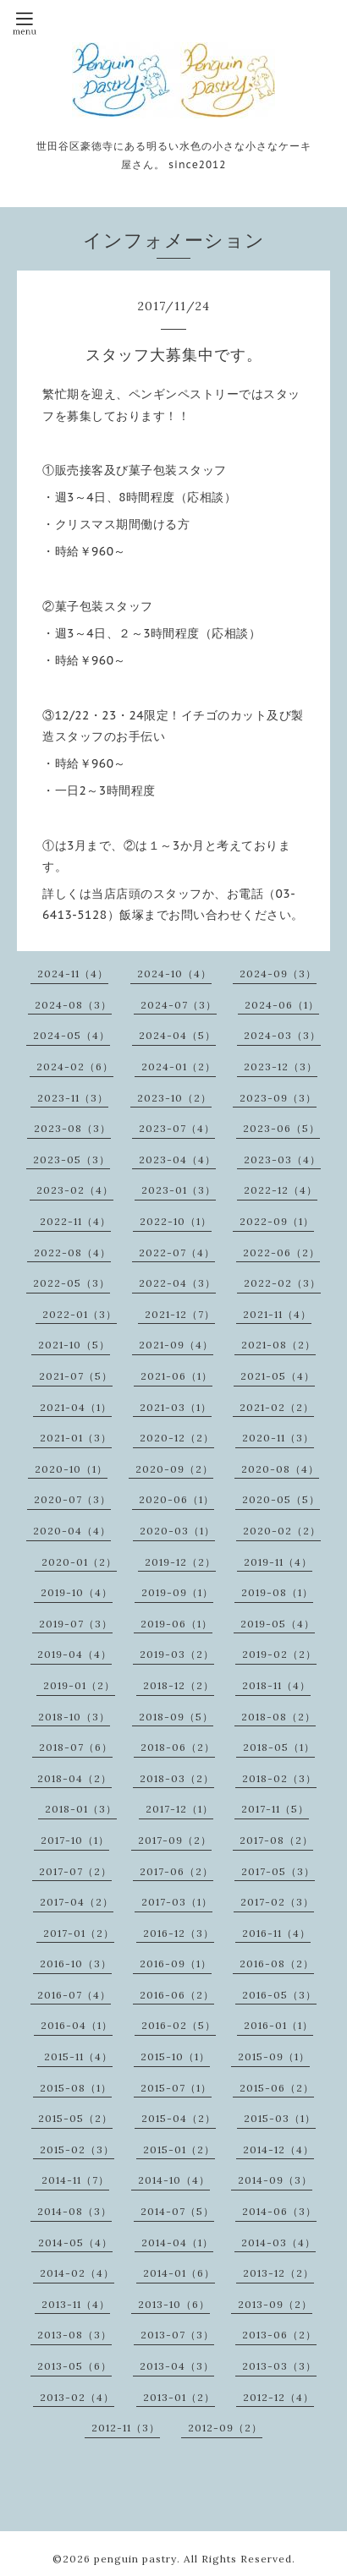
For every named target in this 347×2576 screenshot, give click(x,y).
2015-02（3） (77, 2149)
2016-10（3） (76, 1963)
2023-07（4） (177, 1128)
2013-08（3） (74, 2334)
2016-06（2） (177, 1994)
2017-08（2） (276, 1840)
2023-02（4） (74, 1190)
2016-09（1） (176, 1963)
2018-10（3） (74, 1716)
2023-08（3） (72, 1128)
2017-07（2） (75, 1871)
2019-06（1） (176, 1623)
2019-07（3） (76, 1623)
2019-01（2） (79, 1685)
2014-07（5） (177, 2211)
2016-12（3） (178, 1933)
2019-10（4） (77, 1592)
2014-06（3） (279, 2211)
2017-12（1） (179, 1808)
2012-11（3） (125, 2427)
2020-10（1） (71, 1469)
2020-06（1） (176, 1499)
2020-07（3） (72, 1499)
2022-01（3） (79, 1314)
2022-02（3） (282, 1283)
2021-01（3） (76, 1437)
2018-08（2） (278, 1716)
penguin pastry (135, 2558)
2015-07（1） (176, 2087)
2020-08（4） (280, 1469)
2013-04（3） (177, 2366)
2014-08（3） (74, 2211)
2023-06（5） (281, 1128)
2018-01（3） (81, 1808)
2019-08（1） (277, 1592)
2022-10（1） (176, 1221)
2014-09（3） (275, 2180)
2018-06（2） (177, 1747)
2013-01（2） (179, 2397)
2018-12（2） (178, 1685)
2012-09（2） (225, 2427)
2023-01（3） (178, 1190)
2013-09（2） (275, 2304)
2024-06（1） (282, 1004)
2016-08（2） (277, 1963)
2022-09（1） (277, 1221)
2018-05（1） (279, 1747)
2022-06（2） (281, 1252)
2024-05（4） (71, 1035)
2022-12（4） (280, 1190)
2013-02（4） (77, 2397)
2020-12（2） (177, 1437)
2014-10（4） (174, 2180)
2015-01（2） (179, 2149)
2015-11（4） (78, 2056)
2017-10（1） (75, 1840)
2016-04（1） (77, 2025)
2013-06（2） (279, 2334)
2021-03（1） (176, 1407)
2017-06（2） (176, 1871)
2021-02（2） (277, 1407)
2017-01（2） (78, 1933)
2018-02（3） (279, 1778)
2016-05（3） (279, 1994)
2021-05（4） (277, 1376)
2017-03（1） (176, 1901)
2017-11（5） (275, 1808)
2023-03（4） (282, 1159)
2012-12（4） (278, 2397)
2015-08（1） (76, 2087)
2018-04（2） (74, 1778)
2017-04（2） (76, 1901)
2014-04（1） (177, 2242)
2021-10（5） (74, 1344)
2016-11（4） (276, 1933)
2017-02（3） (277, 1901)
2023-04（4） (177, 1159)
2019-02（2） (279, 1654)
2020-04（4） (72, 1530)
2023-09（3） (278, 1097)
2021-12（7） (180, 1314)
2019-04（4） (74, 1654)
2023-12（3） (280, 1066)
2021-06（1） (176, 1376)
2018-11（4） (276, 1685)
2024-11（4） (72, 973)
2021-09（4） (176, 1344)
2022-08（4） (72, 1252)
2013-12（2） (278, 2273)
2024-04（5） (177, 1035)
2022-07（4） (177, 1252)
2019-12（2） (180, 1562)
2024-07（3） (178, 1004)
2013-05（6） (74, 2366)
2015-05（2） (75, 2118)
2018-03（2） (177, 1778)
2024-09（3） (278, 973)
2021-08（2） (278, 1344)
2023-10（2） (174, 1097)
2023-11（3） (72, 1097)
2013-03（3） (279, 2366)
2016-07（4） (74, 1994)
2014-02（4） (77, 2273)
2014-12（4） (278, 2149)
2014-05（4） (75, 2242)
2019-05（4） (277, 1623)
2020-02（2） (282, 1530)
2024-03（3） (282, 1035)
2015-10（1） (175, 2056)
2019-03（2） (177, 1654)
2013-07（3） (177, 2334)
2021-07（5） (76, 1376)
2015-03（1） (280, 2118)
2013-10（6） (174, 2304)
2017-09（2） (175, 1840)
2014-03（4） (278, 2242)
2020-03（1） (177, 1530)
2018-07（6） (76, 1747)
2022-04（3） (177, 1283)
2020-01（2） (79, 1562)
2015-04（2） (178, 2118)
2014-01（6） (179, 2273)
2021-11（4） (277, 1314)
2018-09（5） (176, 1716)
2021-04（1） (76, 1407)
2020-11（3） (278, 1437)
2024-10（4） (174, 973)
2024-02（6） (74, 1066)
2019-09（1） (177, 1592)
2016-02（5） (178, 2025)
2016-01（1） (278, 2025)
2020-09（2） (174, 1469)
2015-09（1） (274, 2056)
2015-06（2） (277, 2087)
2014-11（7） (75, 2180)
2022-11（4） (75, 1221)
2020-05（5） (281, 1499)
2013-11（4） (75, 2304)
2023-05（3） (71, 1159)
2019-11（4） (278, 1562)
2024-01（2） (178, 1066)
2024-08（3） (73, 1004)
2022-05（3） (71, 1283)
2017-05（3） (278, 1871)
